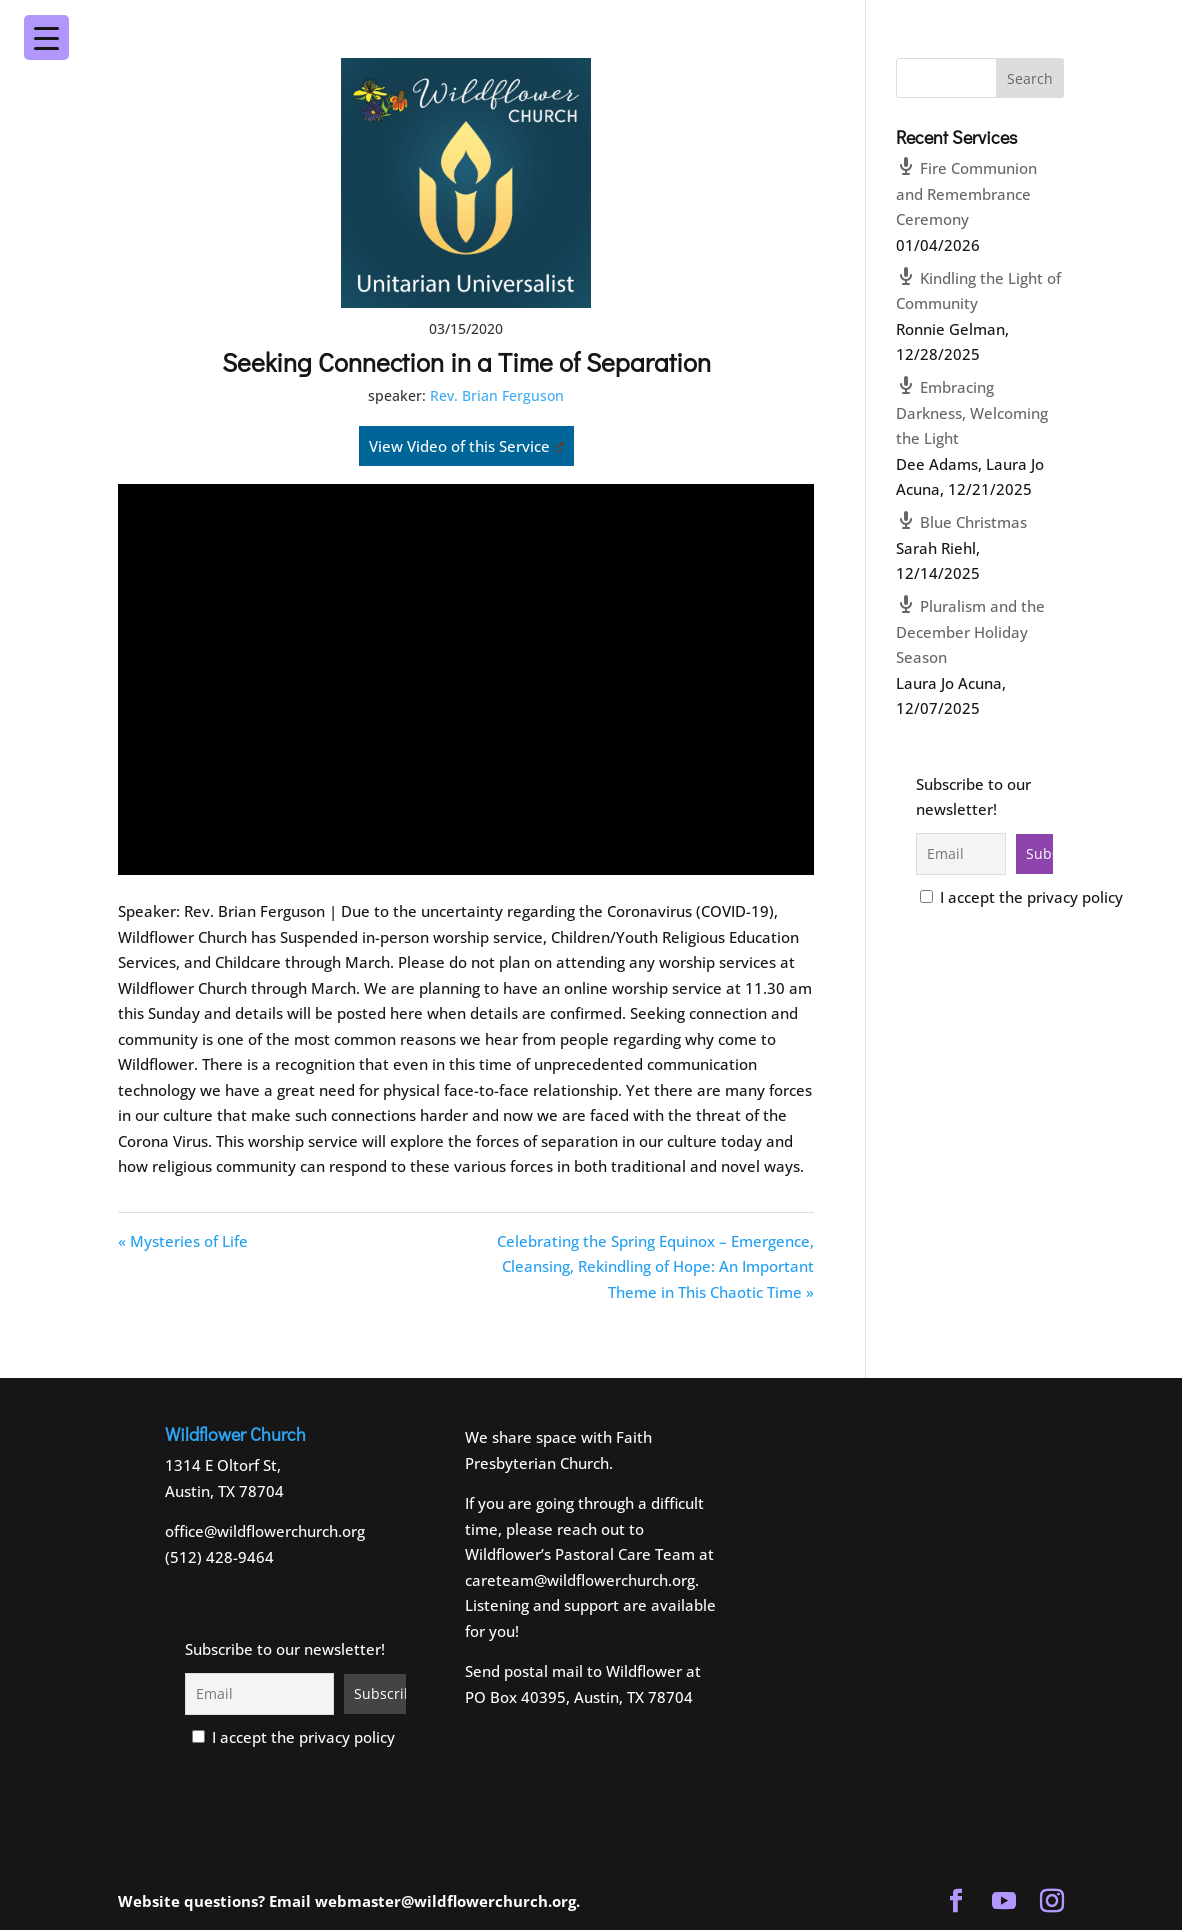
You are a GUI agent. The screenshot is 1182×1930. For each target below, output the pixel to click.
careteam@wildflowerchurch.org (580, 1580)
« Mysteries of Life (183, 1241)
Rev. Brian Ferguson (497, 395)
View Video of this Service (467, 446)
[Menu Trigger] (1110, 24)
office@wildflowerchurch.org (265, 1531)
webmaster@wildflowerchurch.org (445, 1901)
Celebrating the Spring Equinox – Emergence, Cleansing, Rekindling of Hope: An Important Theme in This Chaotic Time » (655, 1266)
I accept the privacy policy (1021, 897)
